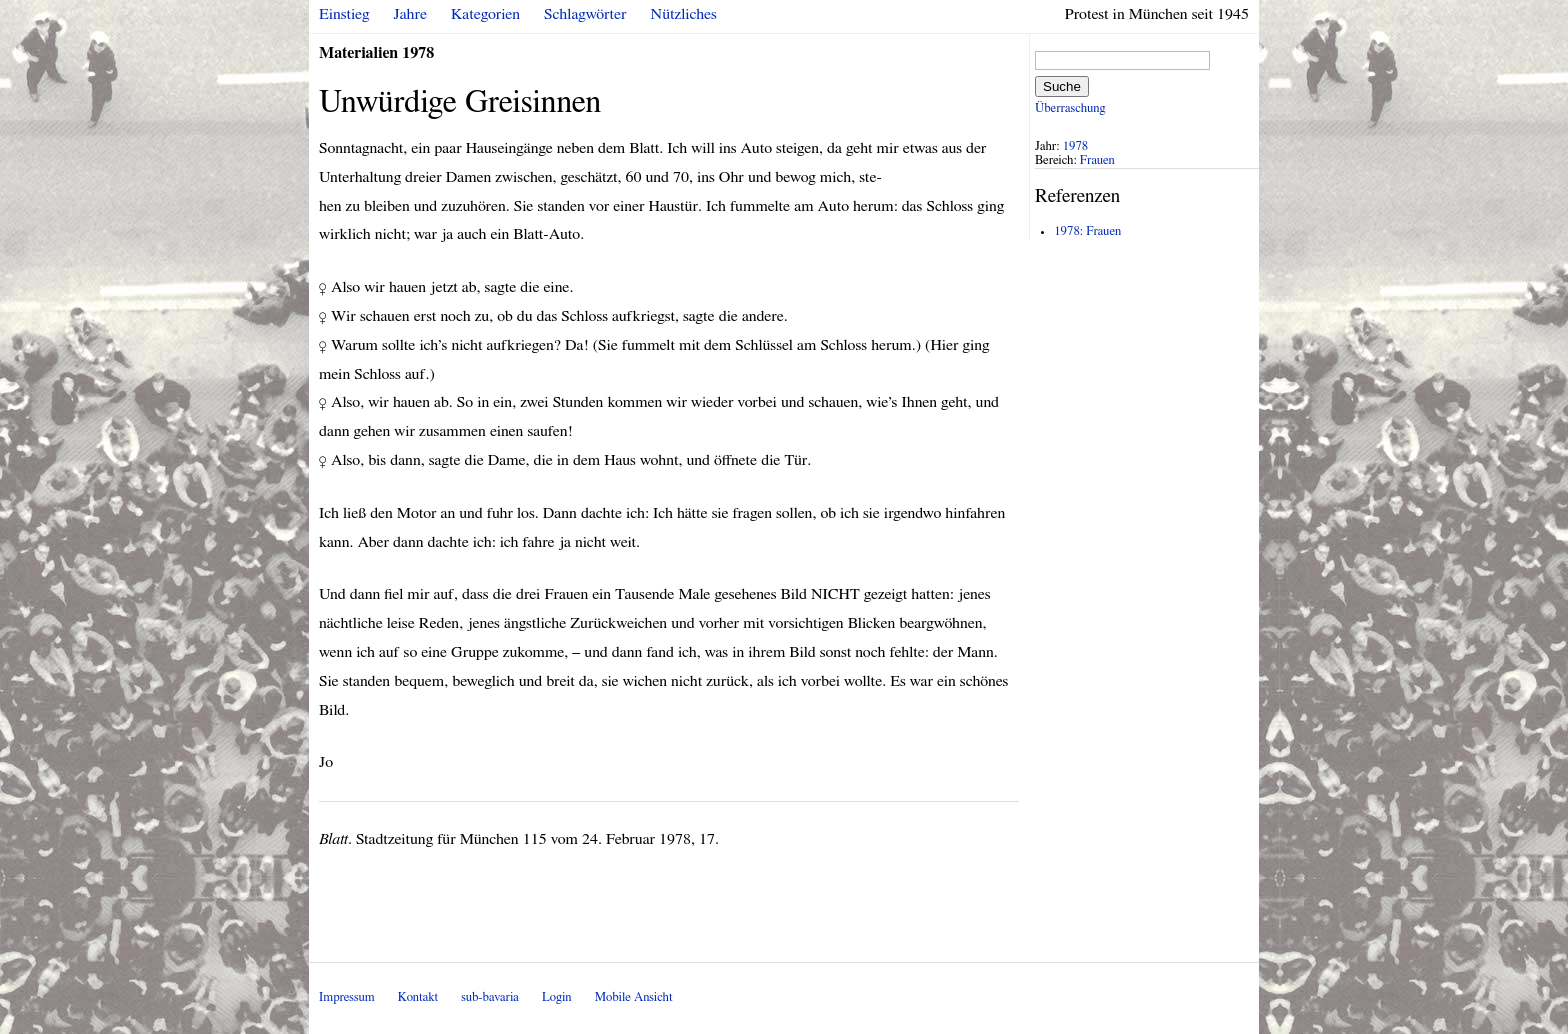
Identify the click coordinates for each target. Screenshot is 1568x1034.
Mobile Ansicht (634, 997)
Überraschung (1070, 108)
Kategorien (485, 14)
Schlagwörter (585, 14)
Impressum (347, 997)
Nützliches (684, 14)
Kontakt (418, 997)
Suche (1062, 86)
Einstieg (344, 14)
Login (557, 997)
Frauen (1097, 160)
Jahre (410, 14)
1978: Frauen (1087, 231)
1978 (1076, 146)
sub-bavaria (489, 997)
